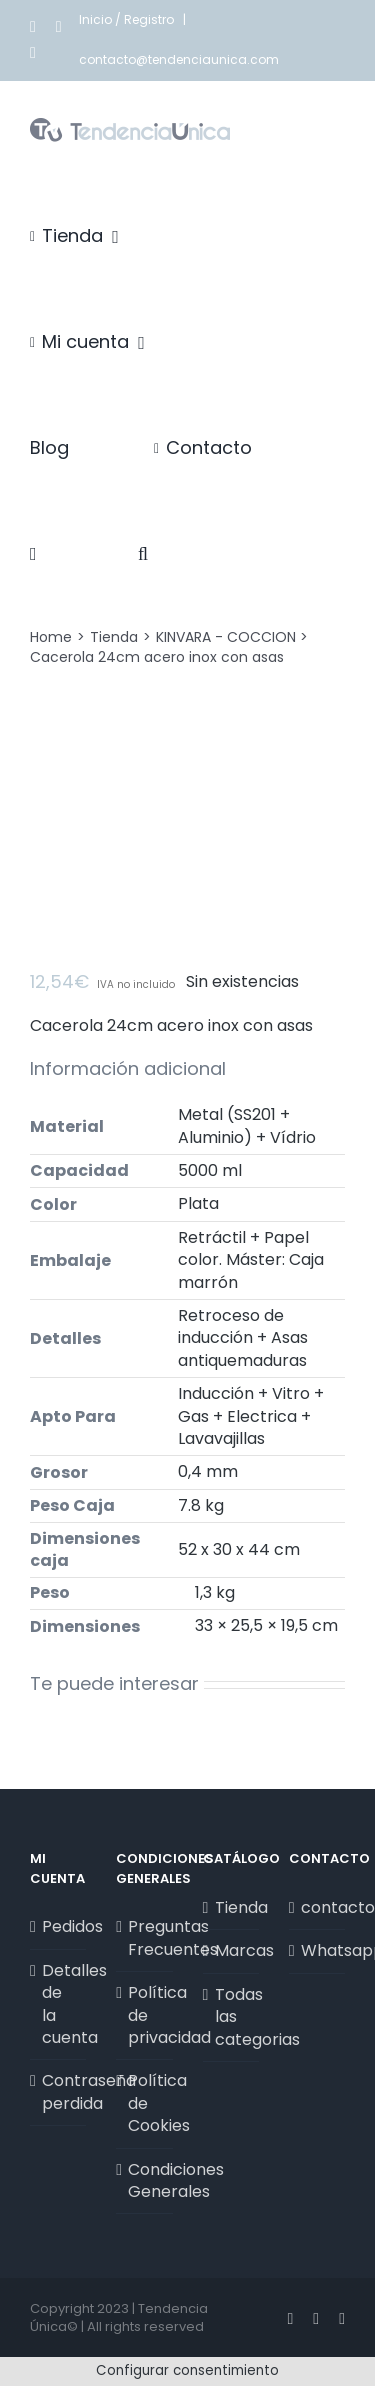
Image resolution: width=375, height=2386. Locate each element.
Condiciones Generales (145, 2181)
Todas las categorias (232, 2017)
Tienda (232, 1908)
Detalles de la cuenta (59, 2004)
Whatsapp (318, 1951)
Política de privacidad (145, 2015)
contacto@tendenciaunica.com (179, 59)
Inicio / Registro (128, 19)
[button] (143, 554)
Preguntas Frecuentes (145, 1938)
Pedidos (59, 1927)
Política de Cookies (145, 2103)
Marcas (232, 1951)
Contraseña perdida (59, 2092)
